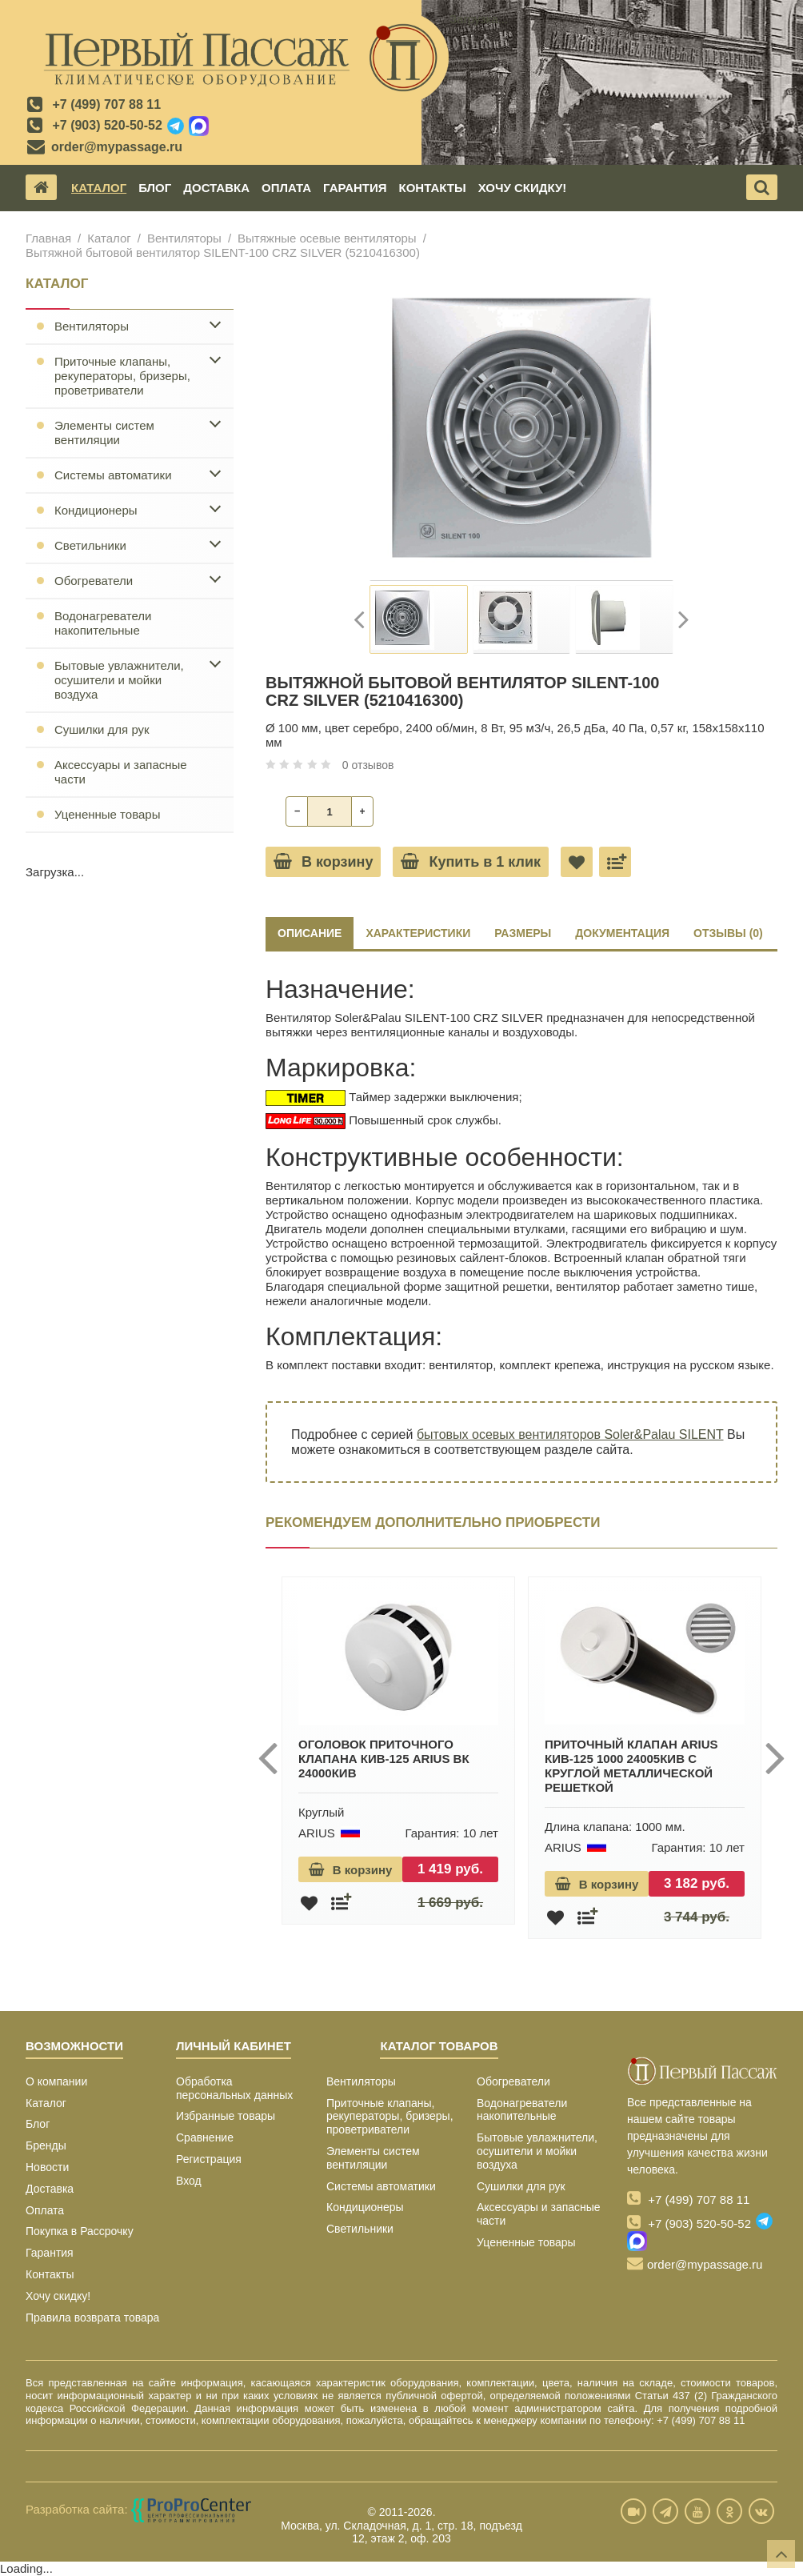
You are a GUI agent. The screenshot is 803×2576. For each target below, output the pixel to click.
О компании (56, 2081)
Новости (47, 2167)
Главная (48, 238)
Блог (154, 187)
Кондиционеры (96, 510)
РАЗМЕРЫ (522, 933)
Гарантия (354, 187)
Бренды (46, 2145)
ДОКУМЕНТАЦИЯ (622, 933)
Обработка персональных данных (234, 2088)
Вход (189, 2180)
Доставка (216, 187)
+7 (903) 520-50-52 (107, 125)
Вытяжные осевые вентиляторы (327, 238)
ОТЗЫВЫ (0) (728, 933)
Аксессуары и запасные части (120, 772)
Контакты (432, 187)
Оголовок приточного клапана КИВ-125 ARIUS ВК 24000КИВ (383, 1758)
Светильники (90, 545)
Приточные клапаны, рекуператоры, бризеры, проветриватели (122, 376)
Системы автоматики (113, 475)
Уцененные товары (107, 814)
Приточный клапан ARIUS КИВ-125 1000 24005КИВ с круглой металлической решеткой (631, 1765)
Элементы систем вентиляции (104, 433)
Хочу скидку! (522, 187)
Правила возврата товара (92, 2317)
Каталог (98, 187)
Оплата (286, 187)
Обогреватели (93, 580)
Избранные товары (225, 2115)
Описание (310, 933)
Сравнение (205, 2137)
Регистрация (209, 2159)
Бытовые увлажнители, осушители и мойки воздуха (119, 680)
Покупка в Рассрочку (80, 2231)
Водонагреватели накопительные (102, 623)
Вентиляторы (184, 238)
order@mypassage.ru (116, 147)
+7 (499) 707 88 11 (106, 104)
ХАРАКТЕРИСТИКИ (418, 933)
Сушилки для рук (102, 729)
